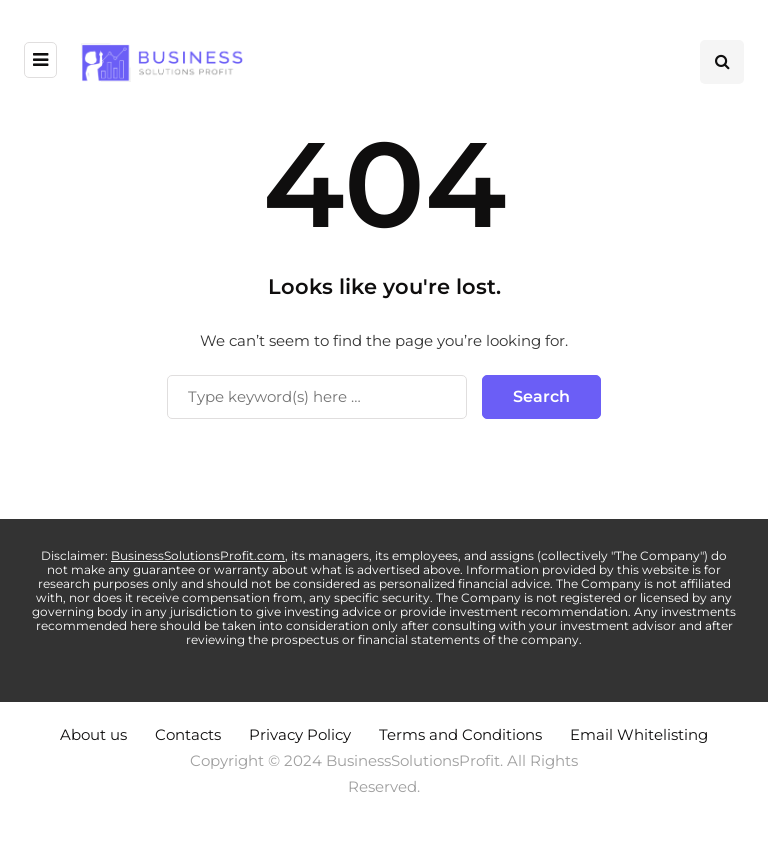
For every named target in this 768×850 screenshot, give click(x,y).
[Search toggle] (722, 62)
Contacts (188, 734)
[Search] (317, 397)
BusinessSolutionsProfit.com (198, 555)
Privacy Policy (300, 734)
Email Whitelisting (639, 734)
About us (93, 734)
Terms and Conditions (460, 734)
